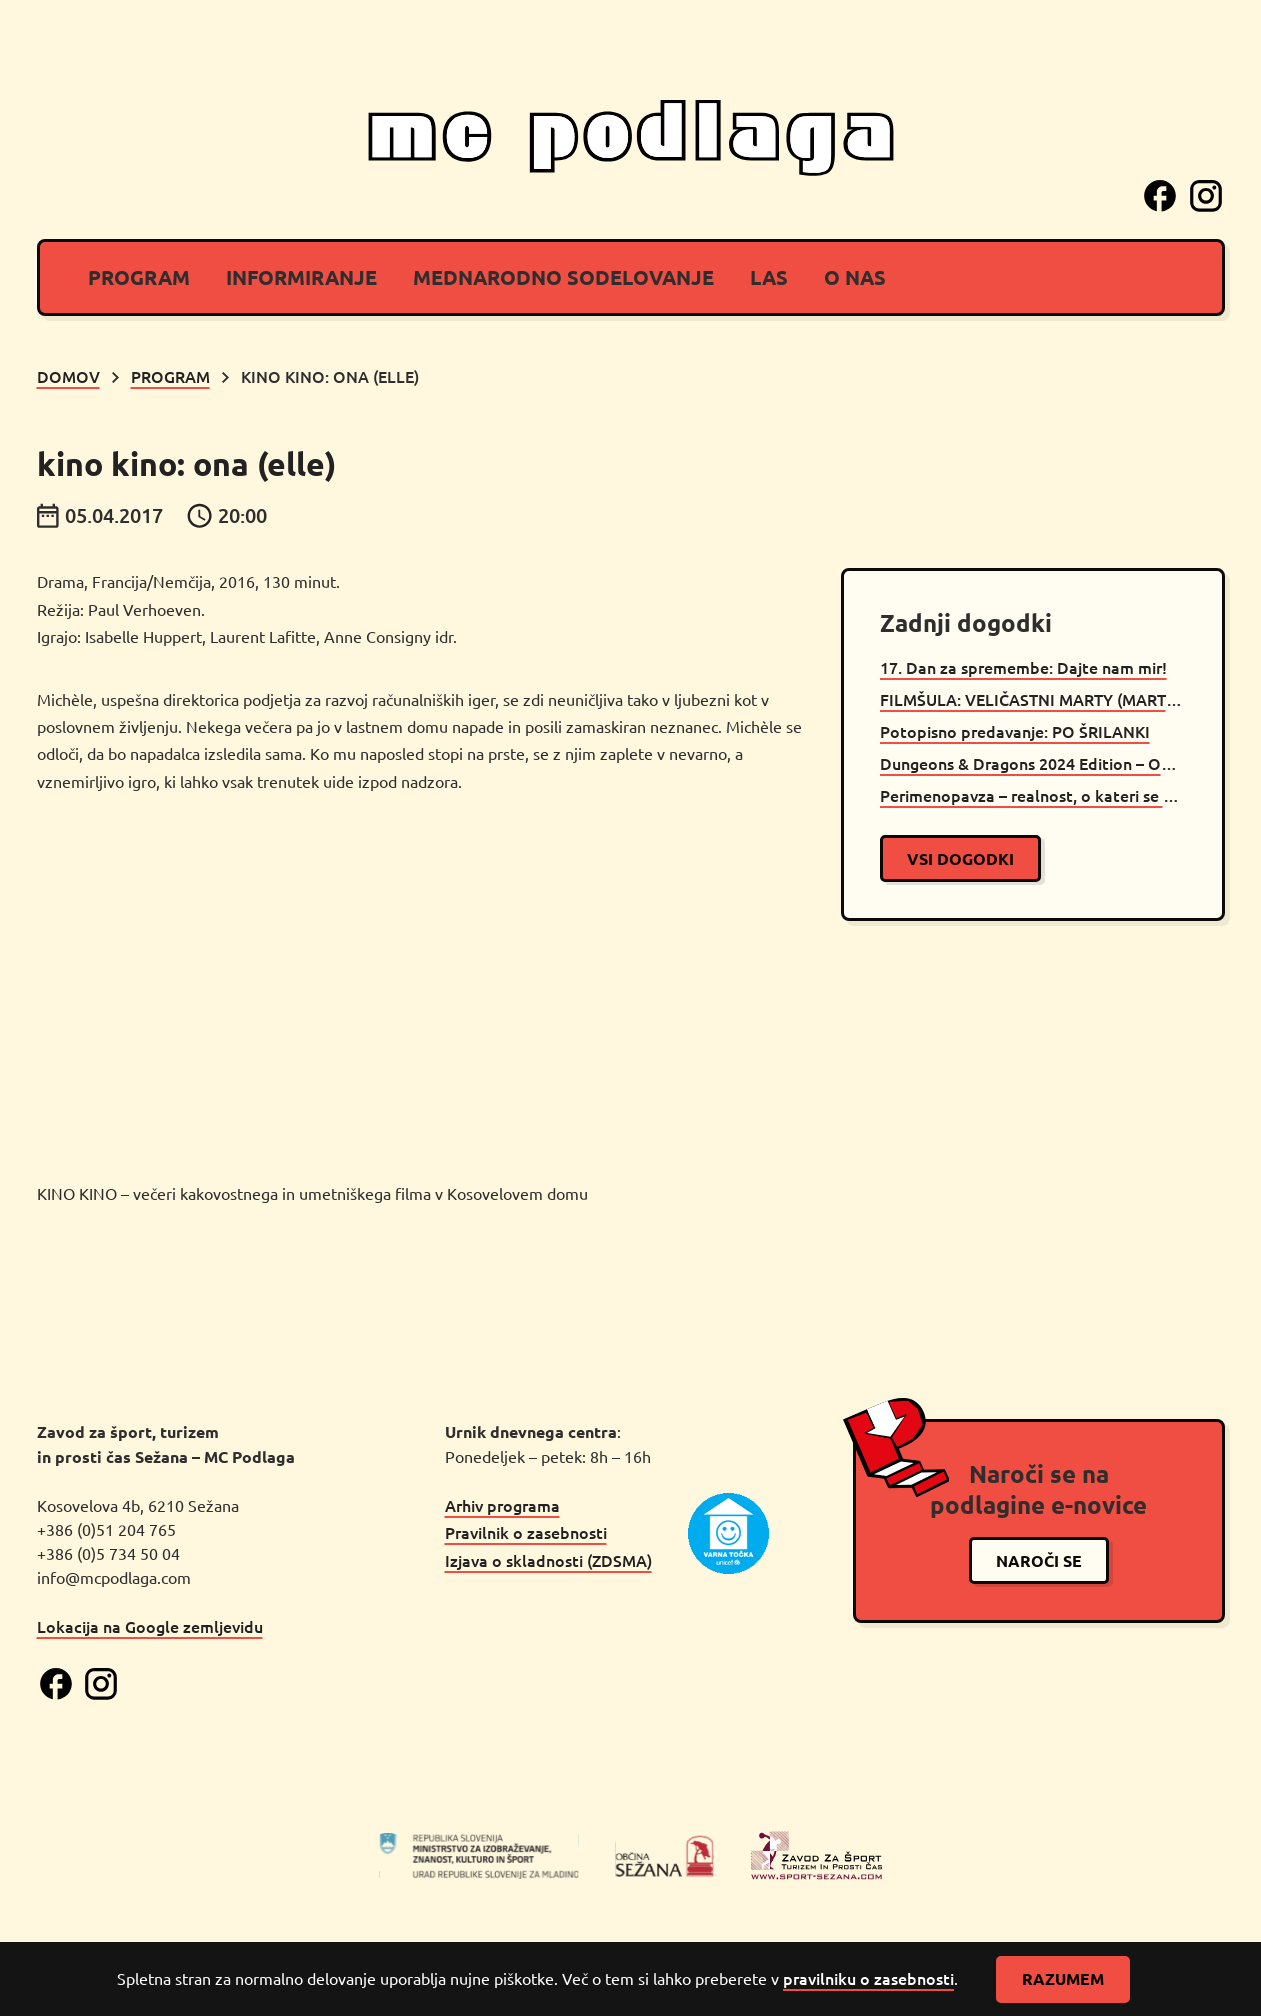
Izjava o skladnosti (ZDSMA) (548, 1560)
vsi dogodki (960, 858)
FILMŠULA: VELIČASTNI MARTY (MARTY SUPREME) (1033, 699)
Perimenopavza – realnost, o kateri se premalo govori (1033, 795)
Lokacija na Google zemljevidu (150, 1626)
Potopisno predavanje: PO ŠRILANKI (1015, 731)
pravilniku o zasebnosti (868, 1978)
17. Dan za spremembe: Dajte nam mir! (1023, 667)
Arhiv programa (502, 1505)
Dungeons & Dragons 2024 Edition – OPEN (1033, 763)
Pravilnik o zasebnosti (526, 1532)
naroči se (1039, 1560)
